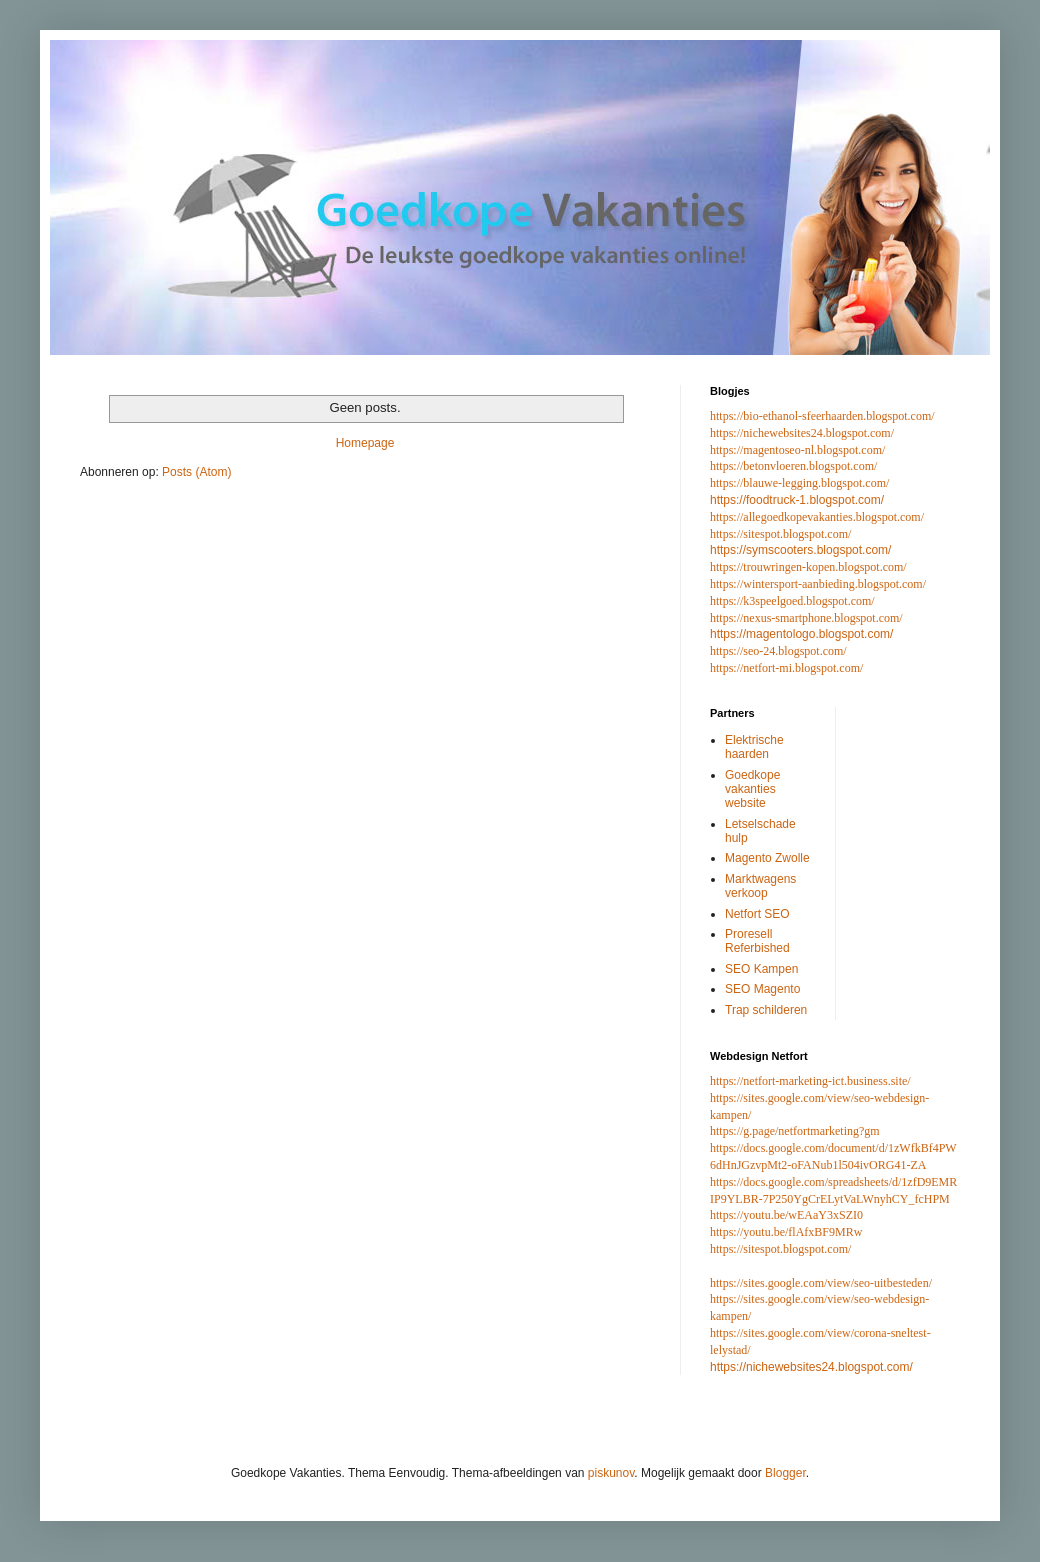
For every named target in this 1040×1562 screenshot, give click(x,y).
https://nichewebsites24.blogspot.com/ (802, 433)
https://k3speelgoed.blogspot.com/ (792, 601)
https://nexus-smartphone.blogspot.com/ (806, 618)
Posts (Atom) (196, 472)
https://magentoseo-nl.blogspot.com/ (797, 450)
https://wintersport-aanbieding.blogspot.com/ (818, 584)
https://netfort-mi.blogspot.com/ (786, 668)
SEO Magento (762, 989)
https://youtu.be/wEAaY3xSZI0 (786, 1215)
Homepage (365, 443)
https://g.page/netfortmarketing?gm (795, 1131)
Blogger (785, 1473)
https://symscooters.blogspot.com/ (800, 550)
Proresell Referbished (757, 941)
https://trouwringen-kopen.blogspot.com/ (808, 567)
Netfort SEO (757, 914)
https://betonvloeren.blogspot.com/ (793, 466)
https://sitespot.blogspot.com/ (780, 534)
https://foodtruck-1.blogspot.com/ (797, 500)
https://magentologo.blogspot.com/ (801, 634)
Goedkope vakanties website (752, 789)
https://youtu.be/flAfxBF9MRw (786, 1232)
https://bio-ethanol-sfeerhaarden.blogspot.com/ (822, 416)
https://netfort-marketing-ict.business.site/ (810, 1081)
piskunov (611, 1473)
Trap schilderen (766, 1010)
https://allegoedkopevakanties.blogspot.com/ (817, 517)
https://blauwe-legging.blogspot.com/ (799, 483)
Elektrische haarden (754, 747)
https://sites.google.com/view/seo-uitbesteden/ (821, 1283)
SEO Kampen (761, 969)
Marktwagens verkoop (760, 886)
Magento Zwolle (767, 858)
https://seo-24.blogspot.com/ (778, 651)
